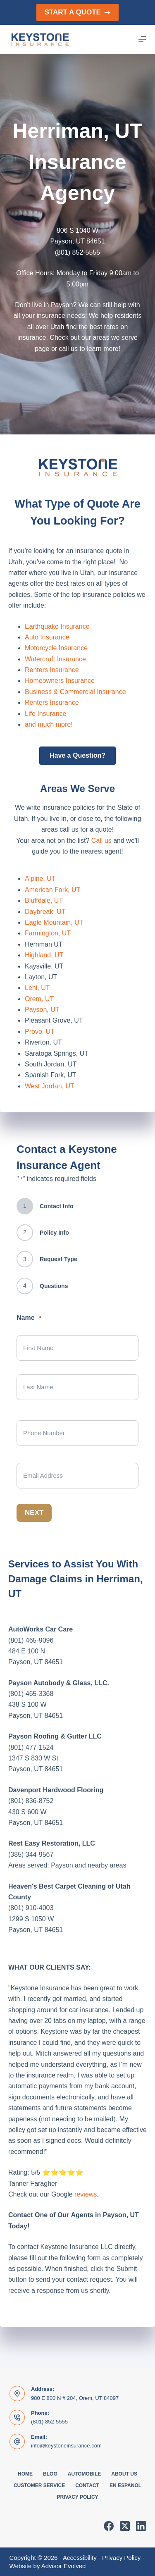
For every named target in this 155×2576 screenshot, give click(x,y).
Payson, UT (42, 1009)
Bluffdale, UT (44, 900)
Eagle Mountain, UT (54, 922)
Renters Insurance (52, 669)
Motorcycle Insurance (56, 647)
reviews (85, 2194)
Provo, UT (40, 1031)
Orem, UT (39, 998)
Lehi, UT (37, 987)
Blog (50, 2474)
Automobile (84, 2474)
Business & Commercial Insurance (75, 691)
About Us (124, 2474)
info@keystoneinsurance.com (66, 2445)
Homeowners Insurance (60, 680)
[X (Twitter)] (125, 2526)
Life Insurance (46, 713)
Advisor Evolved (63, 2565)
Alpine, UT (40, 878)
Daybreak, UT (45, 911)
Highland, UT (44, 955)
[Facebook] (109, 2526)
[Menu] (142, 39)
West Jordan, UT (49, 1086)
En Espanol (125, 2485)
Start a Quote (78, 12)
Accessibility (80, 2557)
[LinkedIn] (141, 2526)
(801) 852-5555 (49, 2422)
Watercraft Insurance (55, 659)
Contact (87, 2485)
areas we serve (115, 337)
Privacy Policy (77, 2497)
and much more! (49, 724)
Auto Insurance (47, 637)
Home (25, 2474)
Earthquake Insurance (57, 626)
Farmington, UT (48, 933)
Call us (101, 840)
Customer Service (39, 2485)
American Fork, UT (52, 889)
